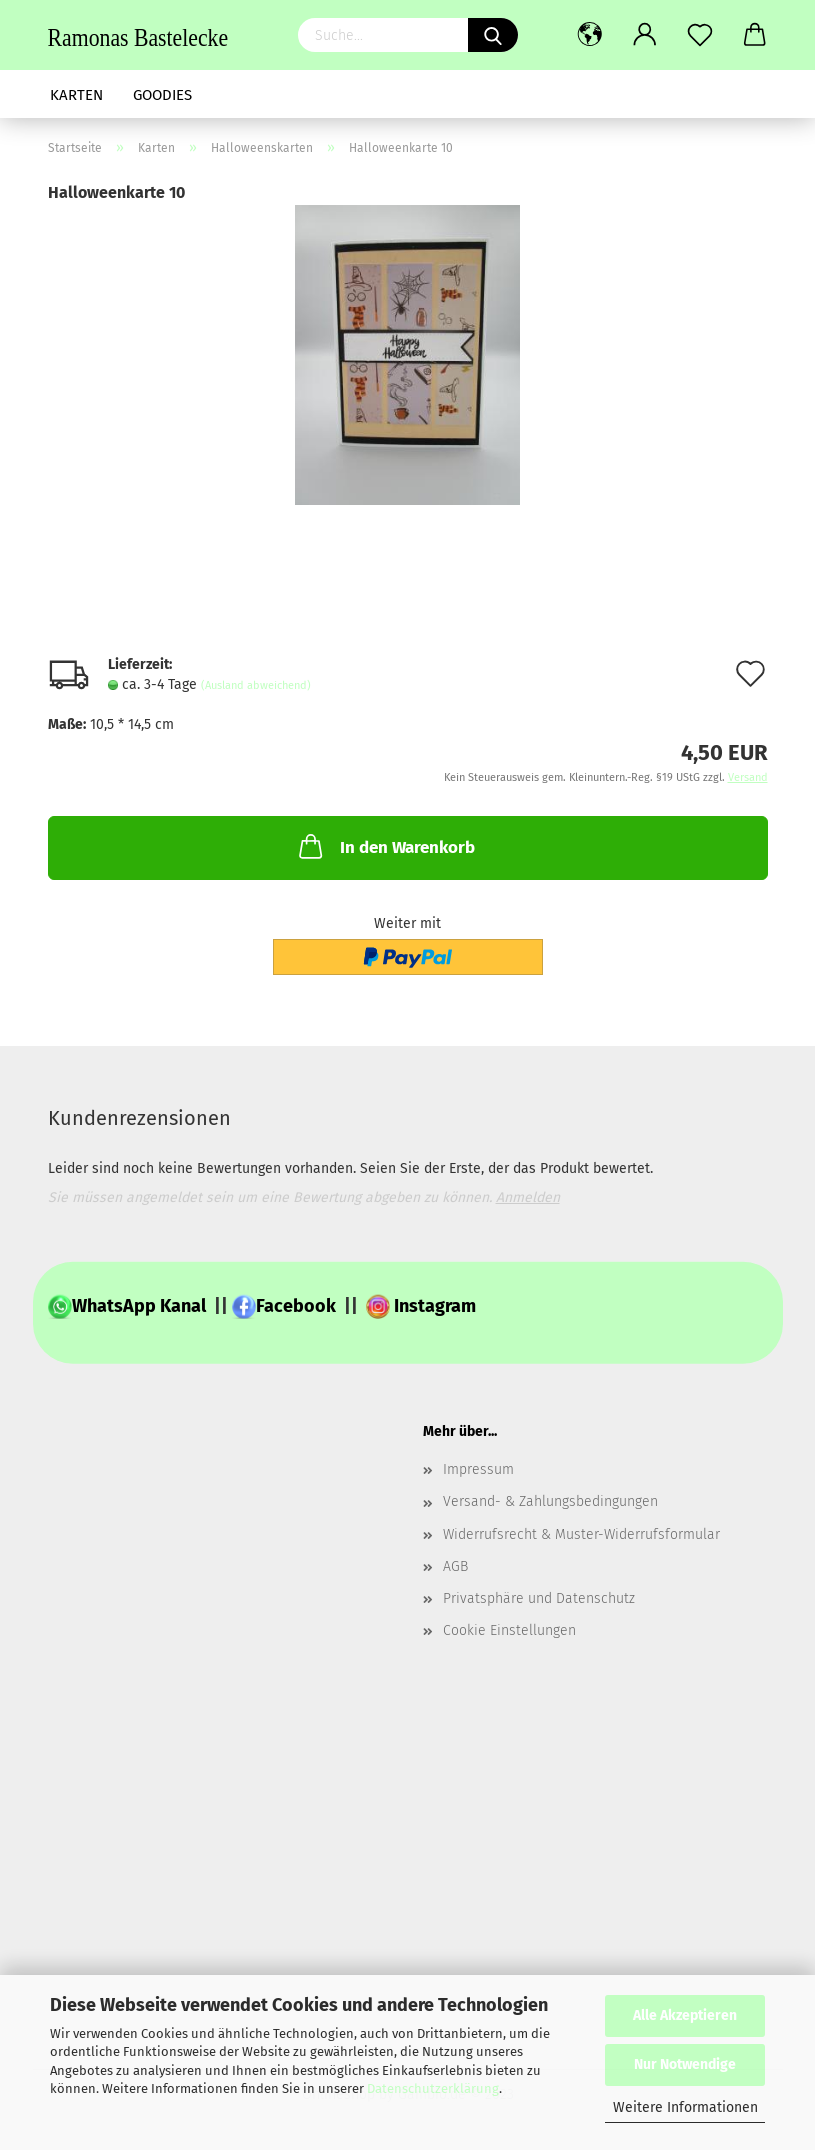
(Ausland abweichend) (256, 685)
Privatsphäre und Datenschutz (539, 1598)
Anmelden (528, 1197)
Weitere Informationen (685, 2107)
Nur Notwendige (685, 2064)
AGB (455, 1566)
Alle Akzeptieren (685, 2015)
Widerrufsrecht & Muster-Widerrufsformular (581, 1534)
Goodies (162, 95)
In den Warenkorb (385, 846)
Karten (76, 95)
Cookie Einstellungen (509, 1630)
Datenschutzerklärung (433, 2088)
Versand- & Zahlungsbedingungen (550, 1501)
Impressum (478, 1469)
